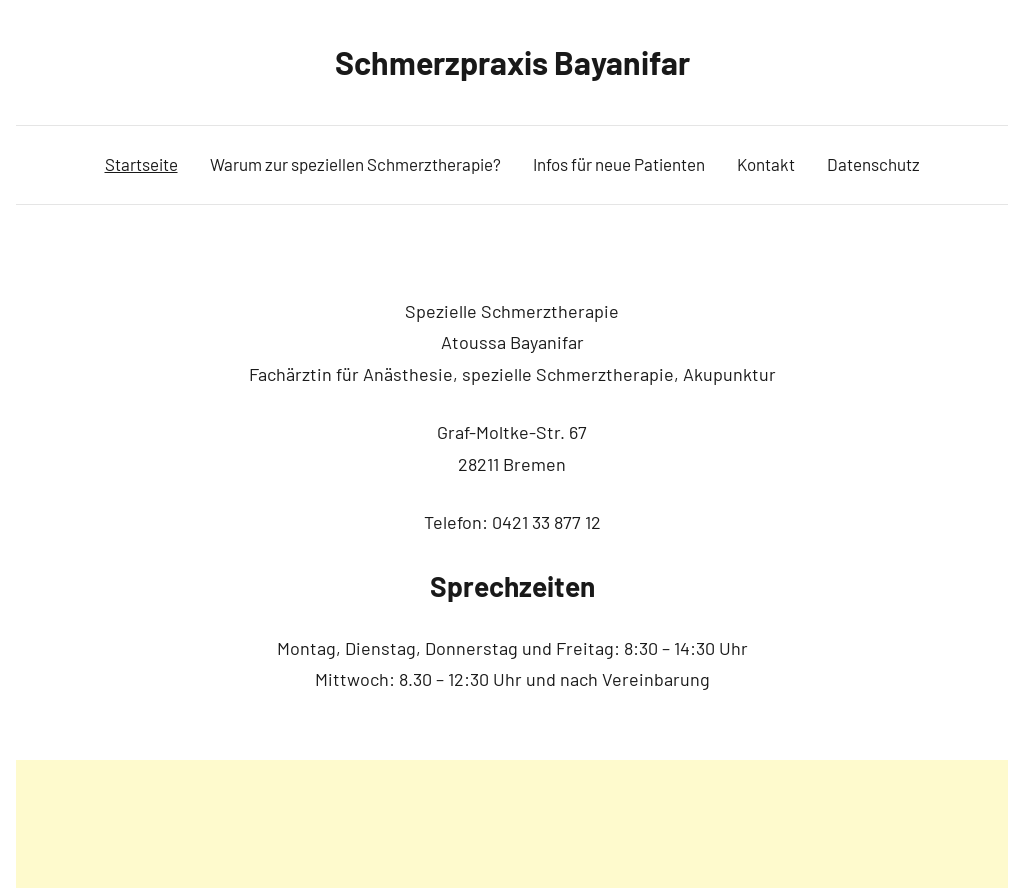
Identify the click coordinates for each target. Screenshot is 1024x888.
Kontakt (766, 164)
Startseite (141, 164)
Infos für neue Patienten (619, 164)
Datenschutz (873, 164)
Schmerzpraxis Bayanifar (512, 62)
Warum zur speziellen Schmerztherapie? (355, 164)
